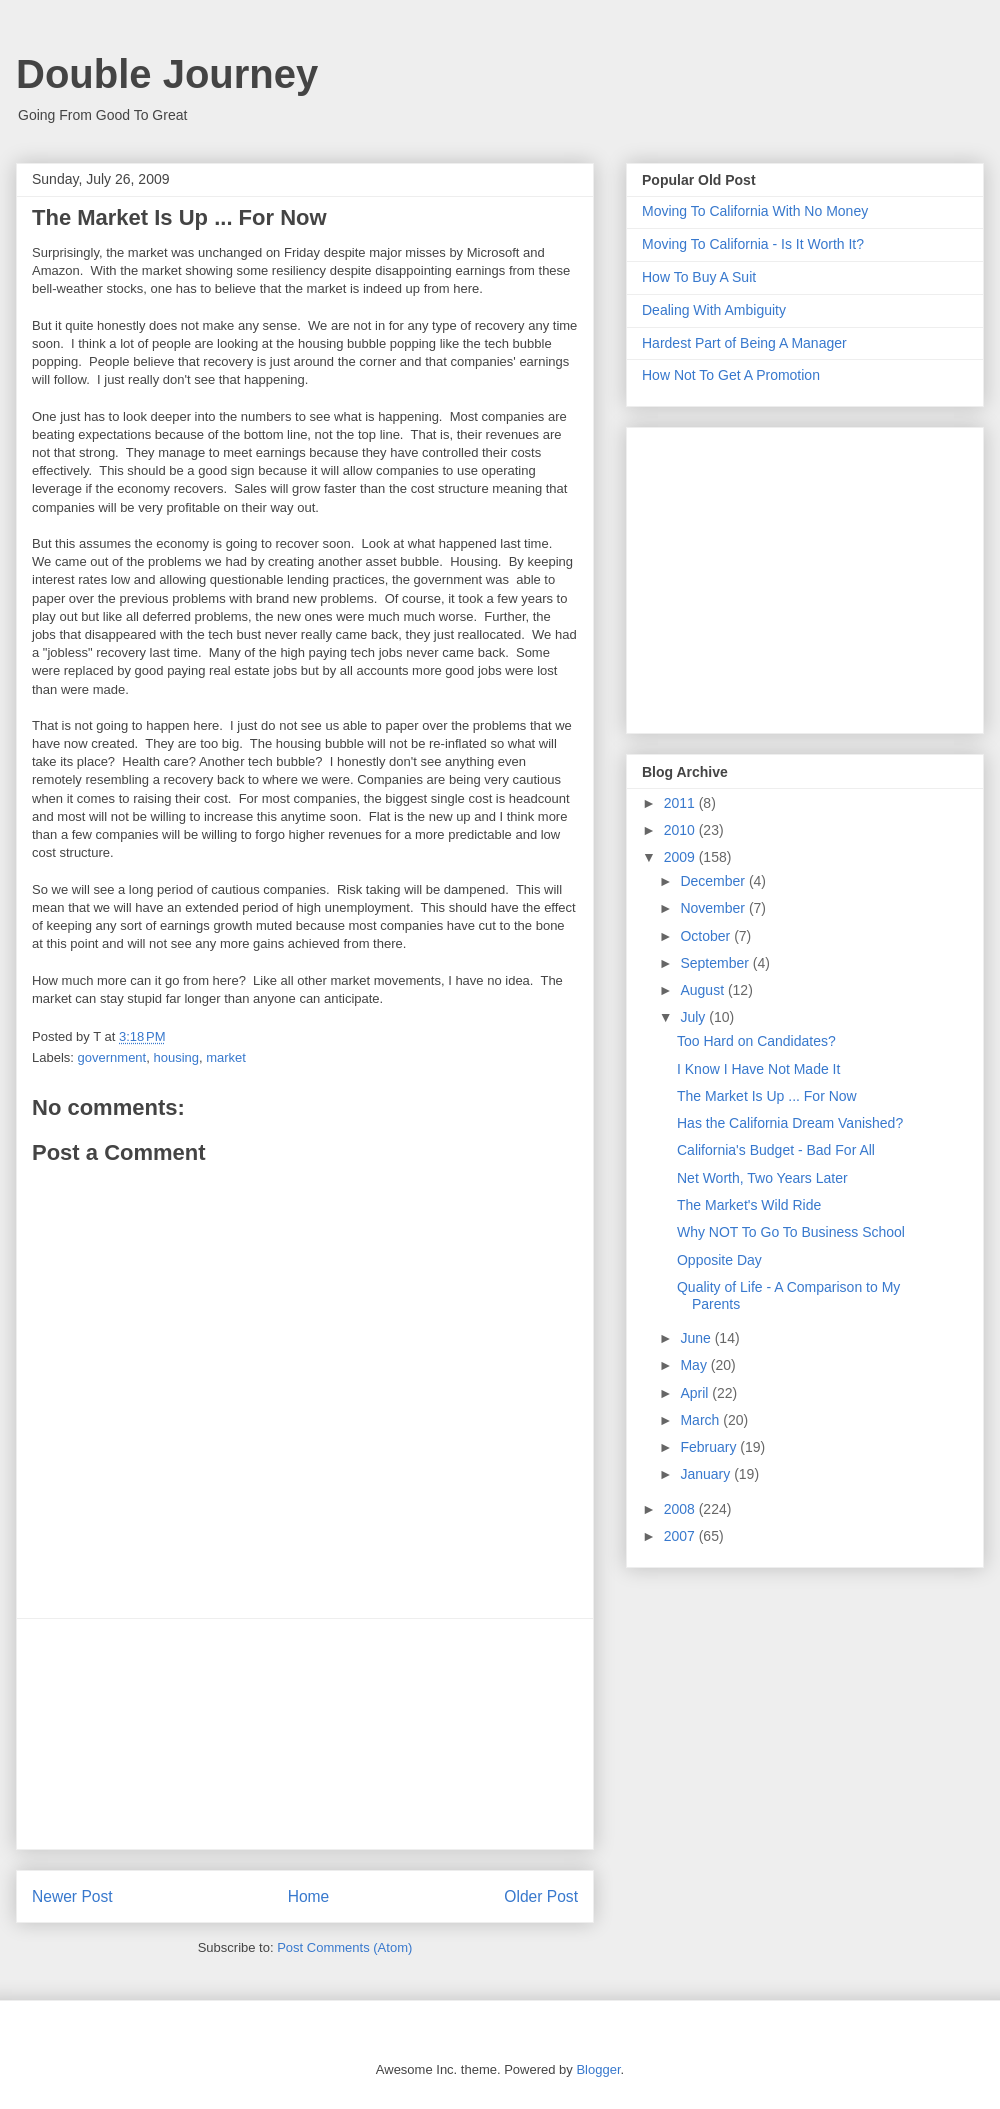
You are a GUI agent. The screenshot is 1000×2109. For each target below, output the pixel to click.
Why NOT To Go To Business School (791, 1232)
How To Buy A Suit (699, 277)
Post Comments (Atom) (344, 1947)
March (701, 1420)
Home (309, 1896)
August (703, 990)
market (226, 1057)
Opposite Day (719, 1260)
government (112, 1057)
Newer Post (72, 1896)
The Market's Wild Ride (749, 1205)
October (707, 936)
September (716, 963)
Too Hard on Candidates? (756, 1041)
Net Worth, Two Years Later (762, 1178)
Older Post (541, 1896)
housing (176, 1057)
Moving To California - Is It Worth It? (753, 244)
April (696, 1393)
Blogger (598, 2069)
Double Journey (167, 74)
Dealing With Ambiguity (714, 310)
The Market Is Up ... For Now (767, 1096)
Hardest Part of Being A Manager (744, 343)
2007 (681, 1536)
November (714, 908)
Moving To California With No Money (755, 211)
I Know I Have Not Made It (758, 1069)
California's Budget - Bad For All (776, 1150)
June (697, 1338)
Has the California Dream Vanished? (790, 1123)
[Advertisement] (305, 1734)
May (695, 1365)
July (694, 1017)
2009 (681, 857)
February (710, 1447)
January (707, 1474)
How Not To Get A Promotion (731, 375)
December (714, 881)
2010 (681, 830)
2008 (681, 1509)
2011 (681, 803)
